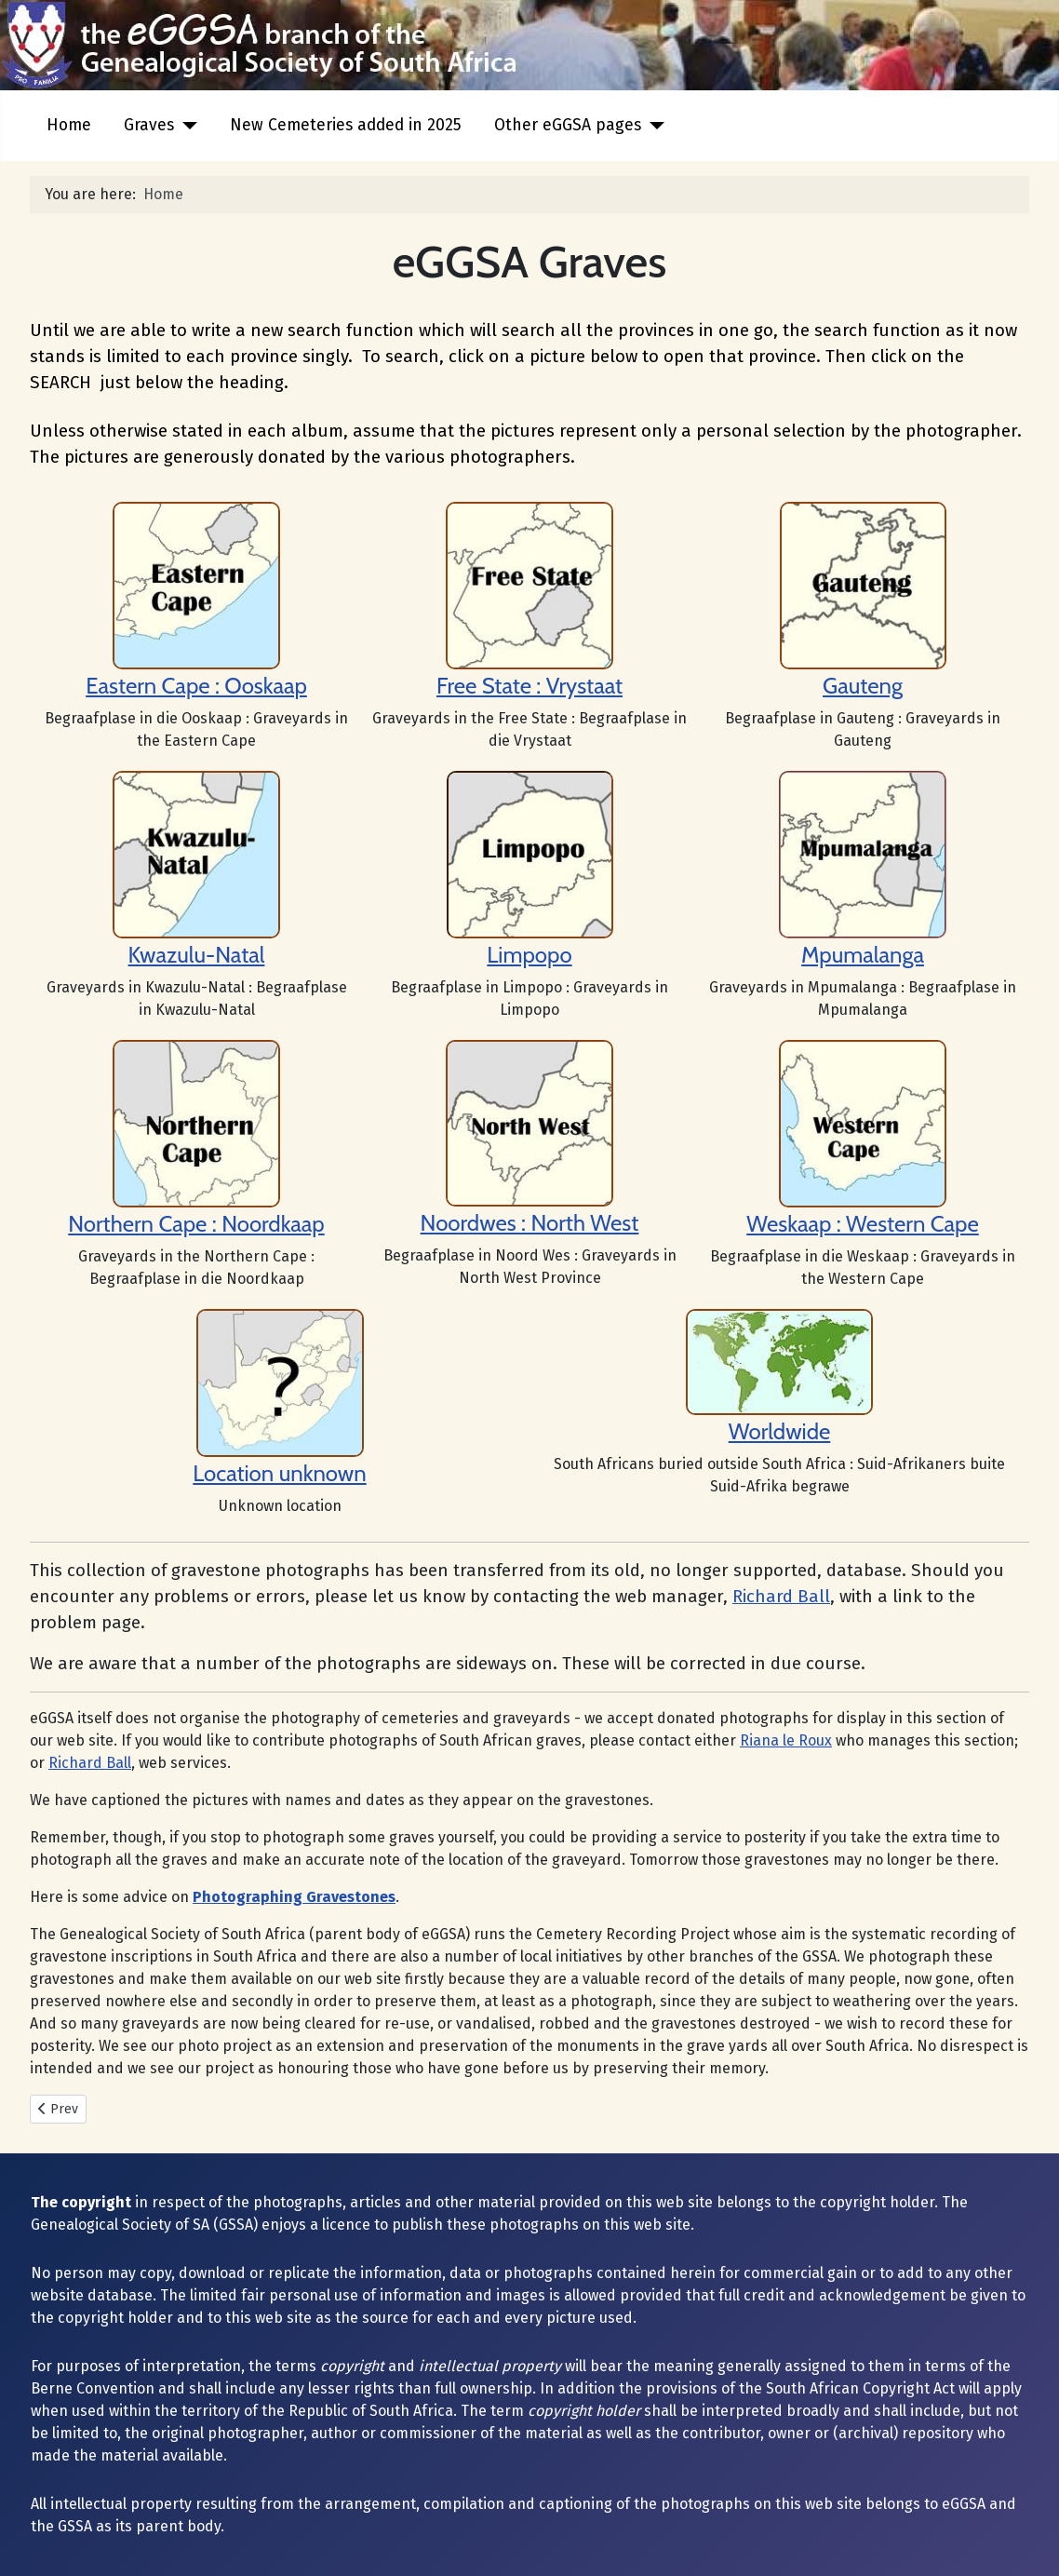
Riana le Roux (786, 1740)
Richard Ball (781, 1596)
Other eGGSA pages (567, 125)
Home (69, 125)
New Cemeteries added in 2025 (346, 125)
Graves (149, 125)
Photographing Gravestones (294, 1897)
